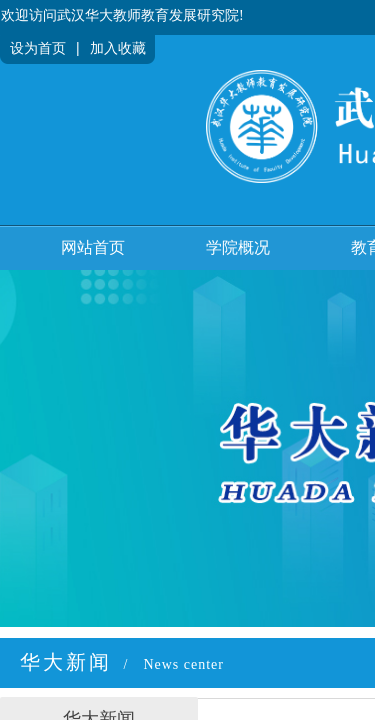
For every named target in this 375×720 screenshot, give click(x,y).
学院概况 (238, 247)
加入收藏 (118, 48)
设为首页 (38, 48)
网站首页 (93, 247)
